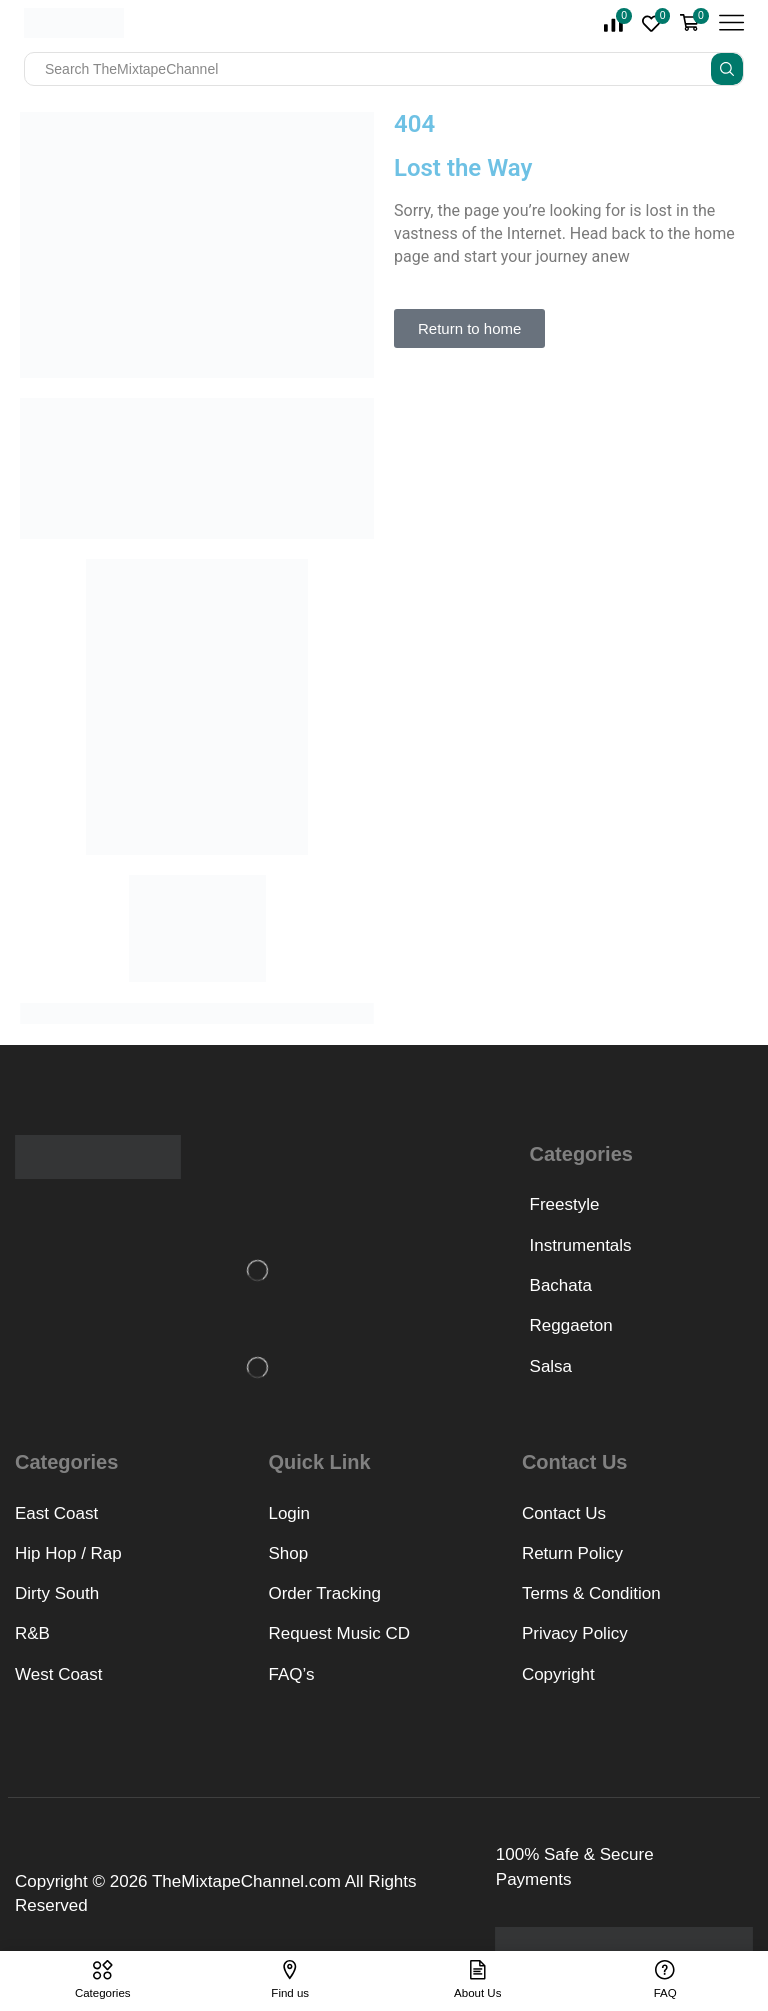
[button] (469, 328)
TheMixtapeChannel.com (246, 1881)
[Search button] (727, 69)
